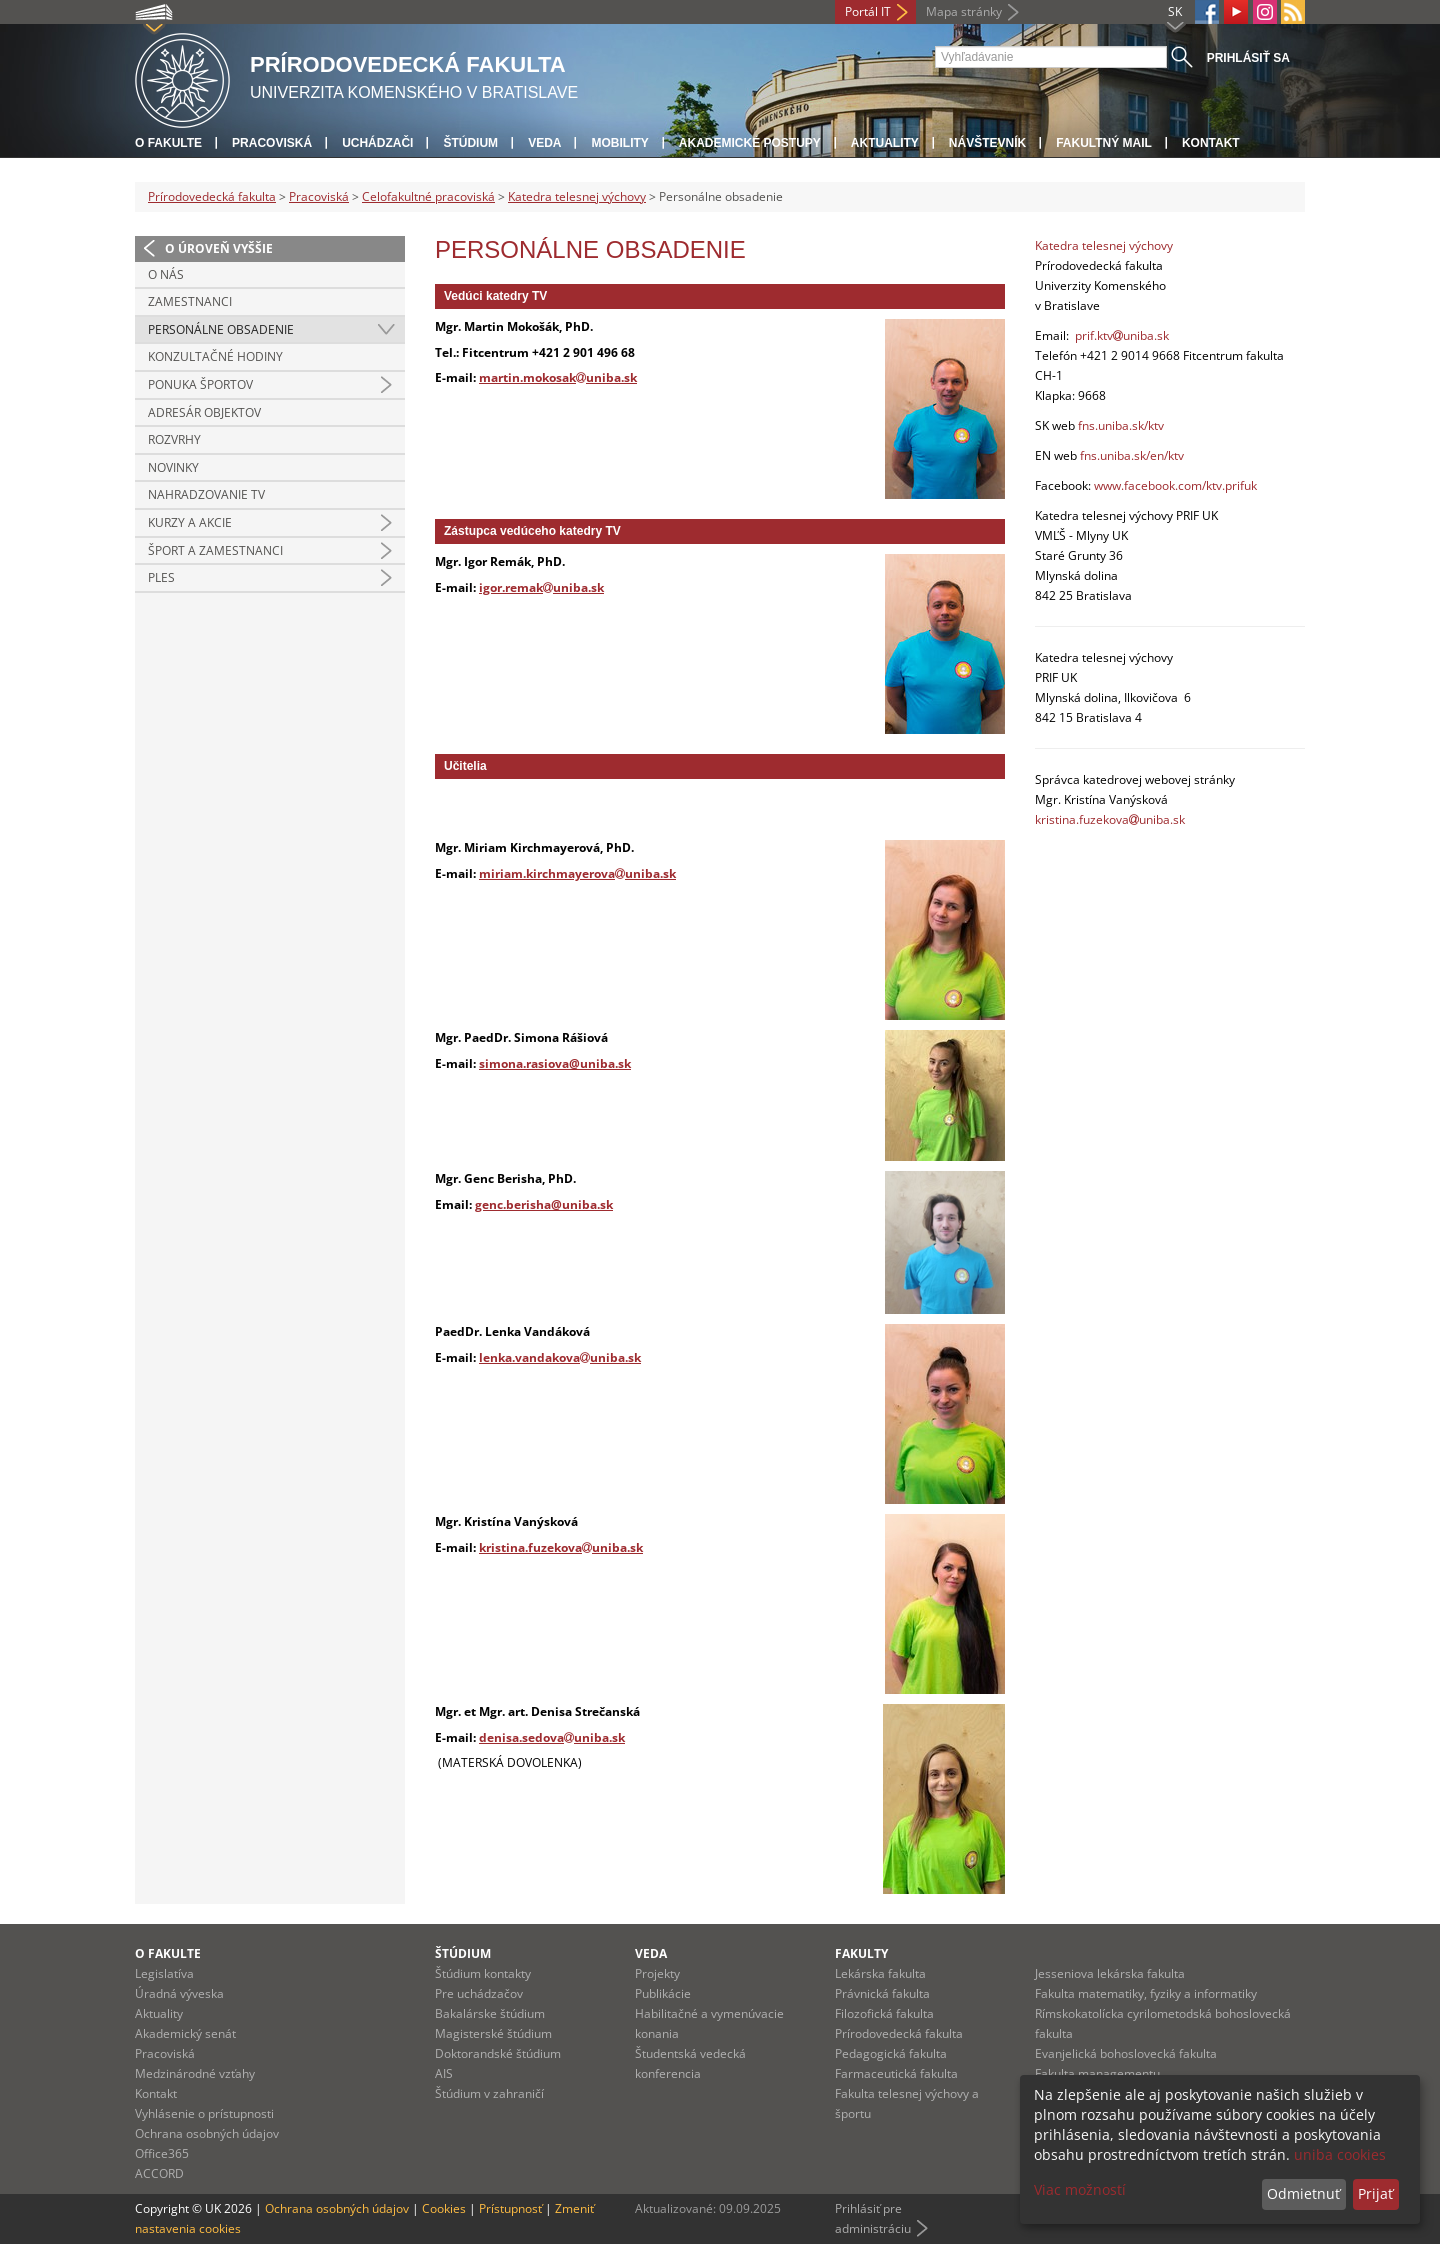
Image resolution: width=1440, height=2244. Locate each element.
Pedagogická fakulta (891, 2053)
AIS (444, 2073)
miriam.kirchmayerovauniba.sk (577, 873)
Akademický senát (185, 2033)
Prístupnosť (510, 2208)
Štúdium (470, 143)
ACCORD (159, 2173)
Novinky (173, 467)
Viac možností (1080, 2189)
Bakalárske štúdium (490, 2013)
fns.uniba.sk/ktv (1121, 425)
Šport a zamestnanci (215, 550)
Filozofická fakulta (884, 2013)
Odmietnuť (1303, 2193)
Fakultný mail (1104, 143)
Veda (544, 143)
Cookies (444, 2208)
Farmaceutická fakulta (896, 2073)
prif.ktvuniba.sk (1122, 335)
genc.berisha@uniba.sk (544, 1204)
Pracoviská (272, 143)
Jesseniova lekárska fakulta (1110, 1973)
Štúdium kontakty (483, 1973)
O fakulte (168, 143)
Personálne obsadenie (221, 329)
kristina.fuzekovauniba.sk (561, 1547)
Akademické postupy (750, 143)
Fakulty (861, 1953)
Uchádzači (377, 143)
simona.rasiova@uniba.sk (555, 1063)
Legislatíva (164, 1973)
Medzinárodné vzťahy (195, 2073)
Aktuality (885, 143)
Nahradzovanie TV (206, 494)
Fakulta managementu (1097, 2073)
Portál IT (868, 11)
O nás (166, 274)
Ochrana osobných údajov (207, 2133)
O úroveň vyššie (219, 248)
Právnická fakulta (882, 1993)
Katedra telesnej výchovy (577, 196)
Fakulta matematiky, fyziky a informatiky (1146, 1993)
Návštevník (987, 143)
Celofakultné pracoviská (428, 196)
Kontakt (1211, 143)
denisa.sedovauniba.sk (552, 1737)
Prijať (1375, 2193)
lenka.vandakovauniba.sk (560, 1357)
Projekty (657, 1973)
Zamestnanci (190, 301)
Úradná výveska (179, 1993)
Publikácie (663, 1993)
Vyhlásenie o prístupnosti (204, 2113)
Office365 (162, 2153)
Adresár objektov (204, 412)
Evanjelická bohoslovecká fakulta (1126, 2053)
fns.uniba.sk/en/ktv (1132, 455)
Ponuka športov (200, 384)
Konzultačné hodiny (215, 356)
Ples (161, 577)
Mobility (619, 143)
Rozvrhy (174, 439)
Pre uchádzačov (479, 1993)
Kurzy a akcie (190, 522)
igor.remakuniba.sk (541, 587)
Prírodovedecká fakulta (212, 196)
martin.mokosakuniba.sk (558, 377)
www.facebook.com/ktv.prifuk (1175, 485)
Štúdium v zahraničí (489, 2093)
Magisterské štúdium (493, 2033)
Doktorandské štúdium (498, 2053)
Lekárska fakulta (880, 1973)
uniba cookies (1340, 2154)
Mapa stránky (964, 11)
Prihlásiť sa (1248, 58)
